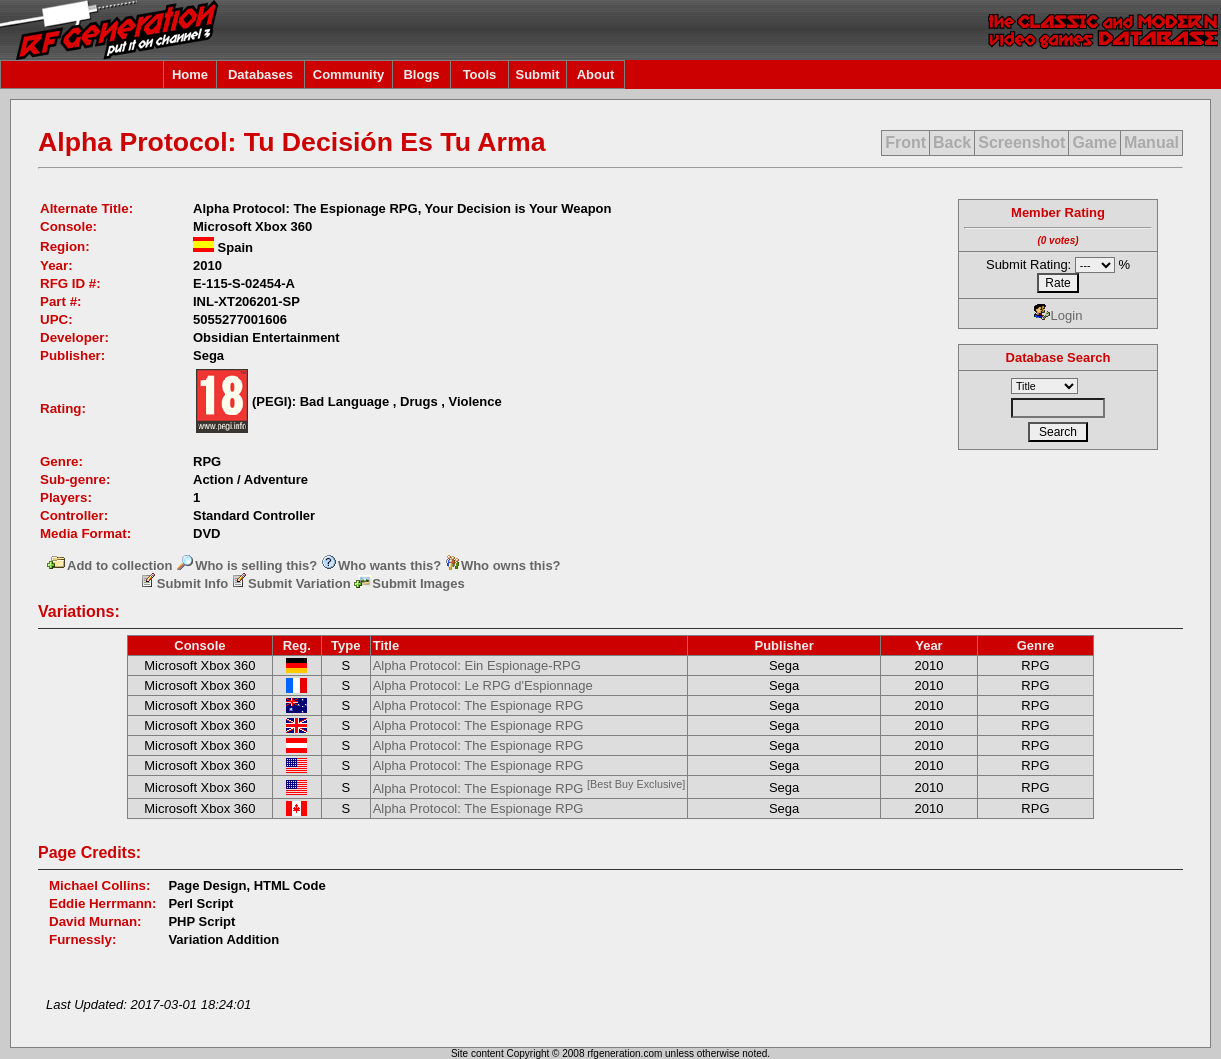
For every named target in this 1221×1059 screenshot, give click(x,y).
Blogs (421, 74)
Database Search (1058, 357)
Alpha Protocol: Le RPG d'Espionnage (483, 685)
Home (190, 74)
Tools (480, 74)
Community (349, 74)
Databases (260, 74)
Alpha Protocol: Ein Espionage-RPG (477, 665)
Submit (537, 74)
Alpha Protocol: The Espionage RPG (478, 705)
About (596, 74)
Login (1058, 315)
